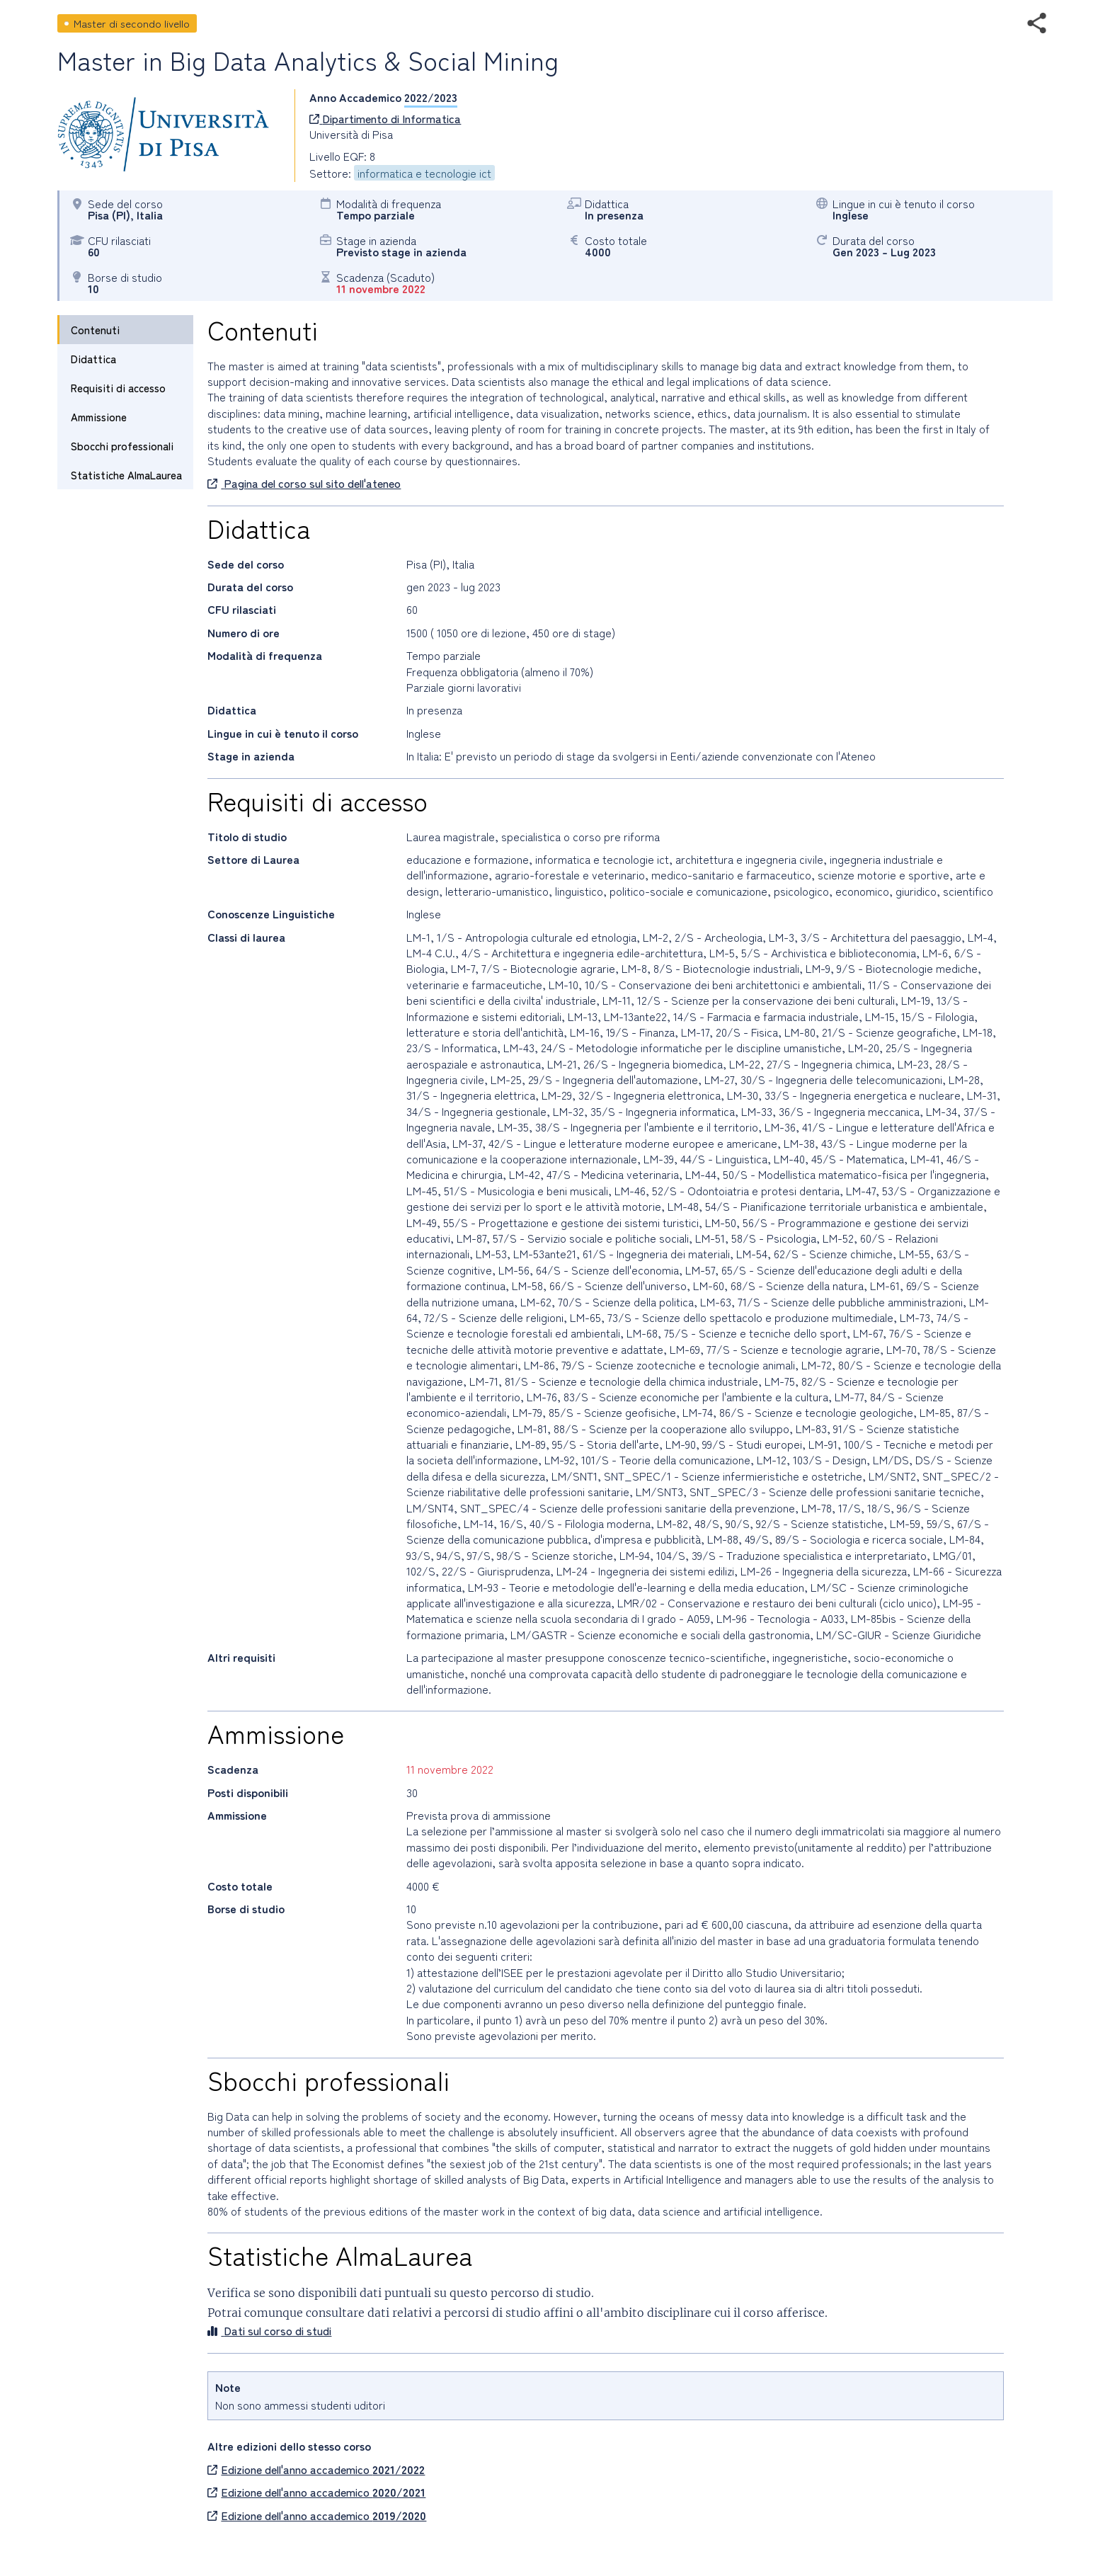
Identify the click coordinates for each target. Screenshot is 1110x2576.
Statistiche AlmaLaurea (126, 474)
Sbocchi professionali (122, 445)
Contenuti (95, 329)
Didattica (93, 358)
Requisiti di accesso (118, 387)
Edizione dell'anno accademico (316, 2469)
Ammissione (99, 416)
